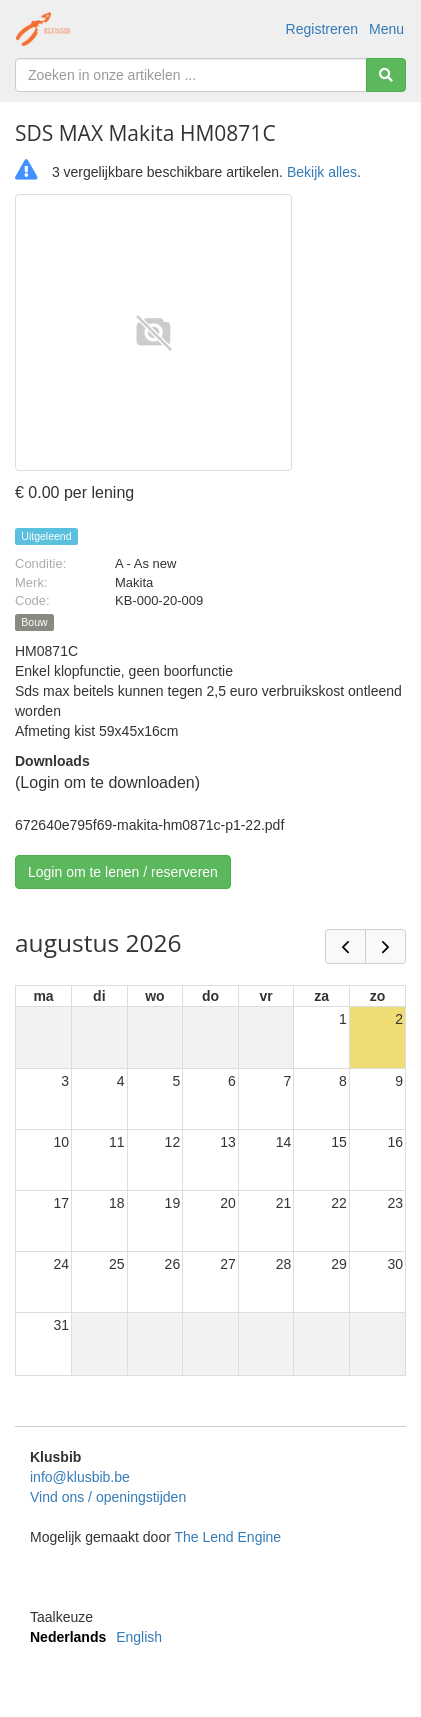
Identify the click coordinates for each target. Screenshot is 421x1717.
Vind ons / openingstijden (108, 1497)
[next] (385, 946)
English (139, 1637)
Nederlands (68, 1637)
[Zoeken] (386, 75)
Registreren (322, 29)
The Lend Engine (227, 1537)
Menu (386, 29)
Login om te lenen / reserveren (123, 872)
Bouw (34, 622)
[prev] (345, 946)
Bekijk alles (322, 172)
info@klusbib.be (80, 1477)
